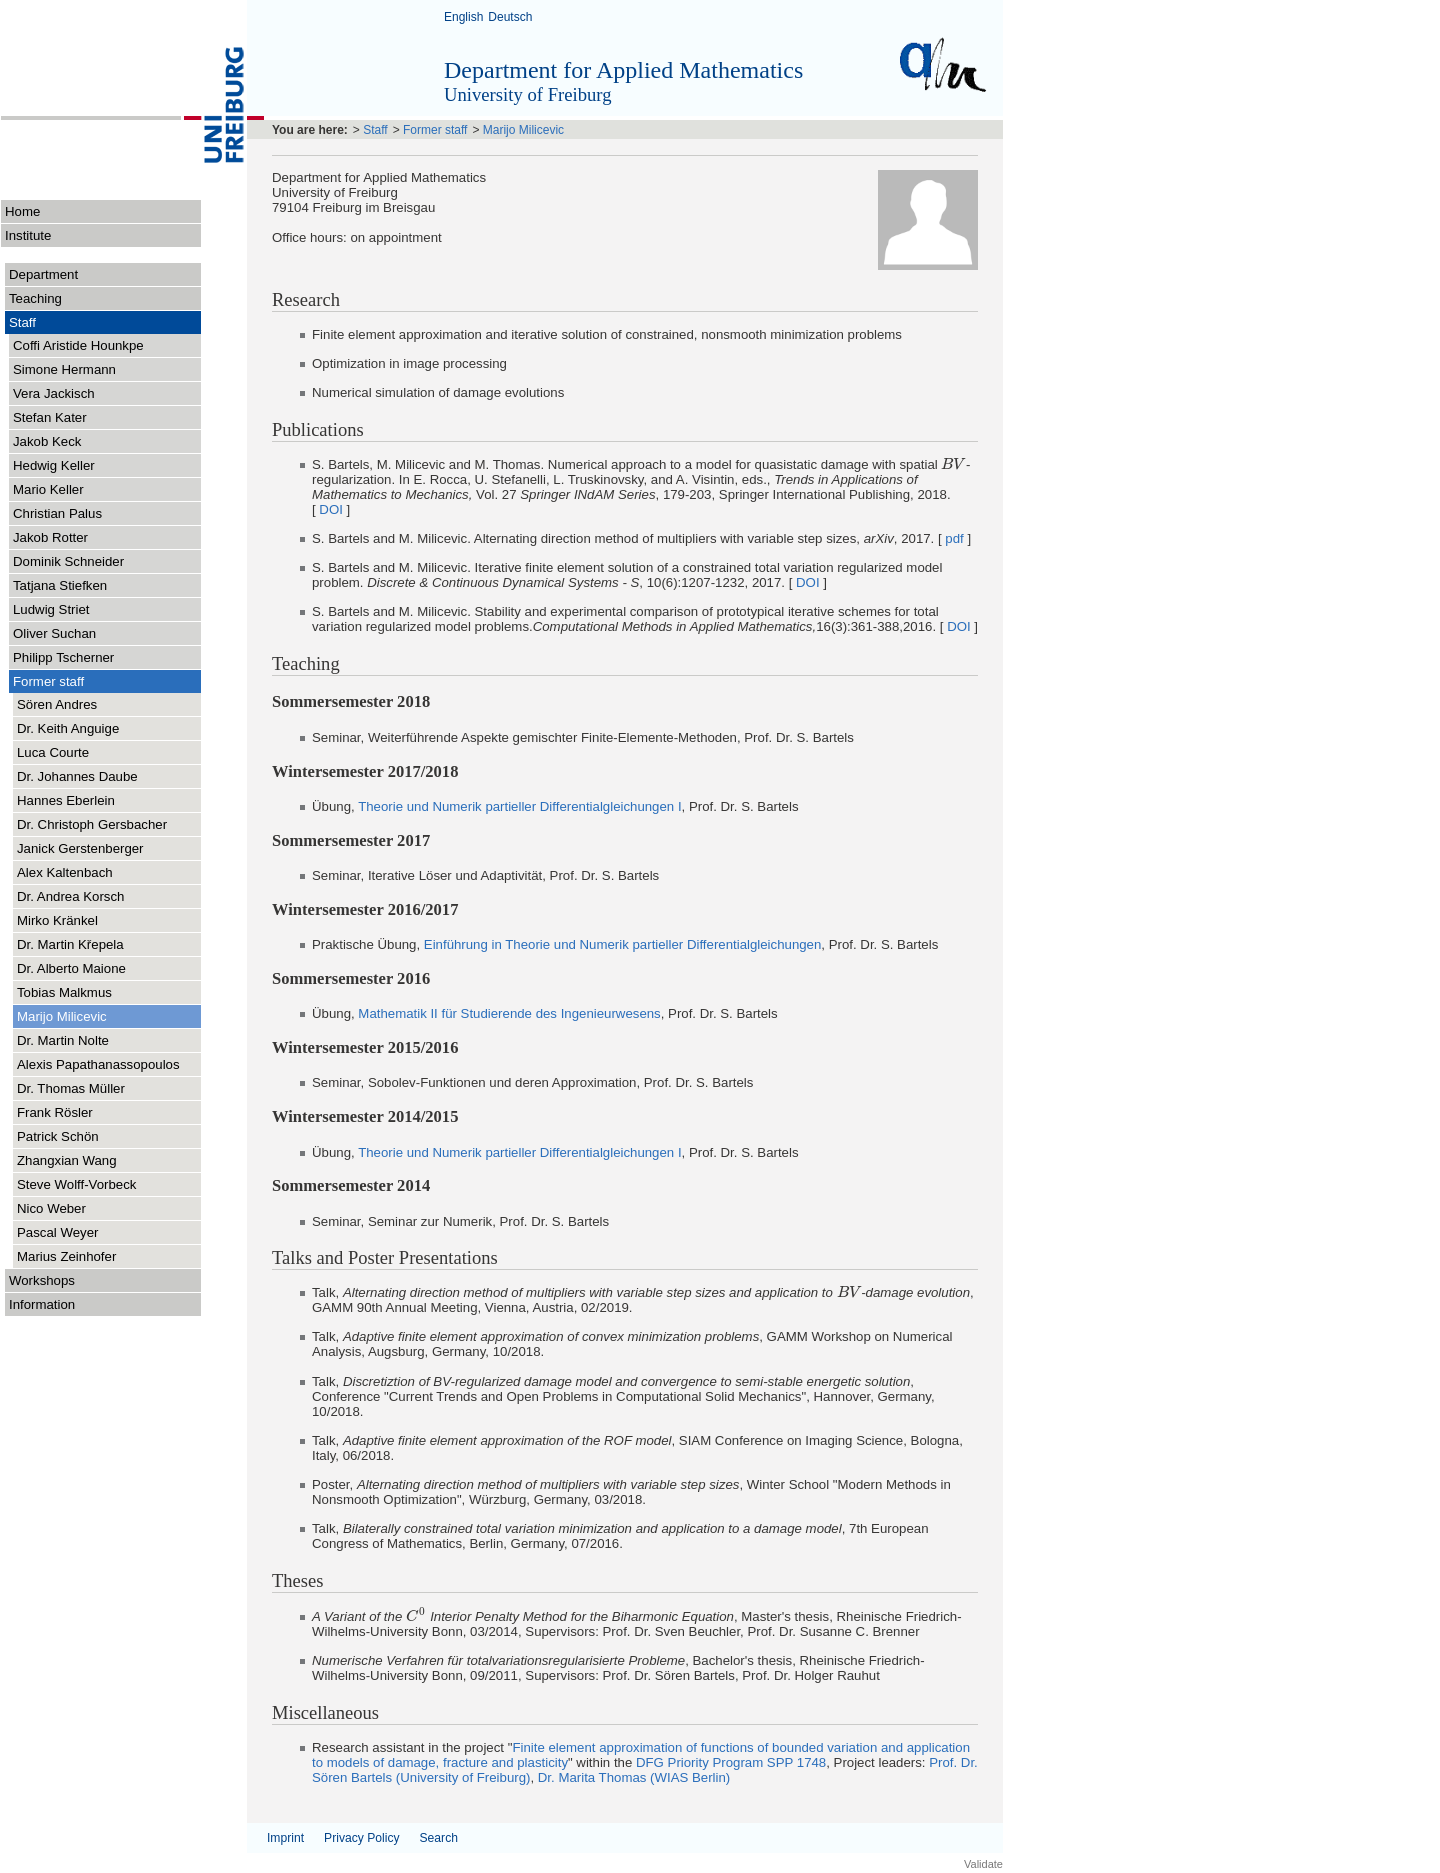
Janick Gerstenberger (80, 848)
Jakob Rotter (50, 537)
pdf (954, 538)
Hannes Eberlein (66, 800)
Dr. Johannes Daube (77, 776)
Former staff (107, 680)
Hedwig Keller (54, 465)
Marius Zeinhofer (66, 1256)
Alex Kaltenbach (65, 872)
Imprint (285, 1838)
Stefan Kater (50, 417)
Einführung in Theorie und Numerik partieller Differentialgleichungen (623, 944)
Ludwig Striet (51, 609)
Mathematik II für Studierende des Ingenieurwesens (509, 1013)
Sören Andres (57, 704)
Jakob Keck (47, 441)
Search (439, 1838)
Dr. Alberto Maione (71, 968)
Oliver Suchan (54, 633)
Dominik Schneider (68, 561)
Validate (983, 1864)
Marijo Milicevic (62, 1016)
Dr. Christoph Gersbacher (92, 824)
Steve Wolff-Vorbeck (76, 1184)
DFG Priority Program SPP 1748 (731, 1762)
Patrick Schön (58, 1136)
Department (105, 273)
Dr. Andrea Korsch (70, 896)
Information (105, 1303)
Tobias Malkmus (64, 992)
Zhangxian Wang (67, 1160)
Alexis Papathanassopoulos (98, 1064)
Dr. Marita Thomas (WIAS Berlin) (634, 1777)
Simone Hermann (64, 369)
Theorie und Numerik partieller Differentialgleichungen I (519, 806)
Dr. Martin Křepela (70, 944)
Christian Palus (57, 513)
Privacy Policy (361, 1838)
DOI (331, 509)
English (463, 17)
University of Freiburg (528, 94)
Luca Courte (53, 752)
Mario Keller (48, 489)
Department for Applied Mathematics (623, 70)
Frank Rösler (55, 1112)
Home (22, 211)
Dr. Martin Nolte (63, 1040)
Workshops (105, 1279)
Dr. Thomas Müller (71, 1088)
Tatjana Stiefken (60, 585)
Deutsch (510, 17)
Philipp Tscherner (63, 657)
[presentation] (953, 464)
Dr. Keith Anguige (68, 728)
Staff (105, 321)
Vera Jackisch (54, 393)
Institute (28, 235)
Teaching (35, 298)
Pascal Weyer (57, 1232)
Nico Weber (51, 1208)
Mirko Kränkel (57, 920)
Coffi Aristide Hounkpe (78, 345)
